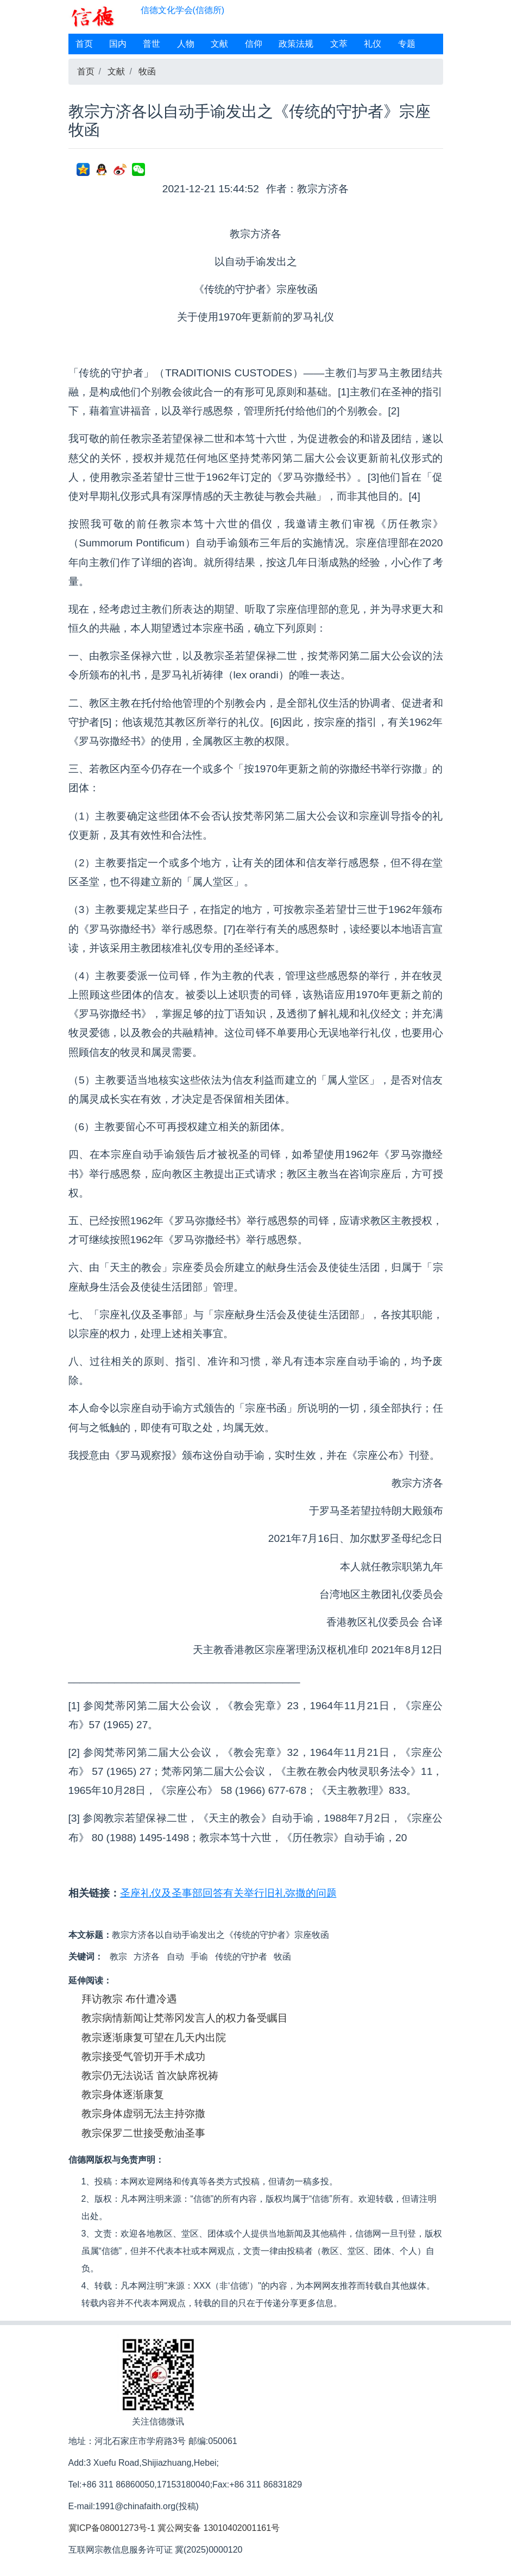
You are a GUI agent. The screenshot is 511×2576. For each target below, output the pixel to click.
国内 (118, 43)
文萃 (339, 43)
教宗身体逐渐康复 (122, 2094)
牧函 (147, 71)
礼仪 (372, 43)
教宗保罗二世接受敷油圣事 (143, 2133)
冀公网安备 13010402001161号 (218, 2528)
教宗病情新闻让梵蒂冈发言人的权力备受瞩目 (184, 2018)
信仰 (253, 43)
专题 (406, 43)
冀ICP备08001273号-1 (111, 2528)
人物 (185, 43)
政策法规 (296, 43)
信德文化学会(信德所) (183, 10)
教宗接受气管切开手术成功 (143, 2056)
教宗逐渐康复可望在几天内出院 (153, 2037)
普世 (151, 43)
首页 (84, 43)
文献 (219, 43)
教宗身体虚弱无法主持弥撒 (143, 2113)
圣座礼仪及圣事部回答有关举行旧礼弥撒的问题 (228, 1893)
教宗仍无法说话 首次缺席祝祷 (149, 2075)
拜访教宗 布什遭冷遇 (129, 1999)
